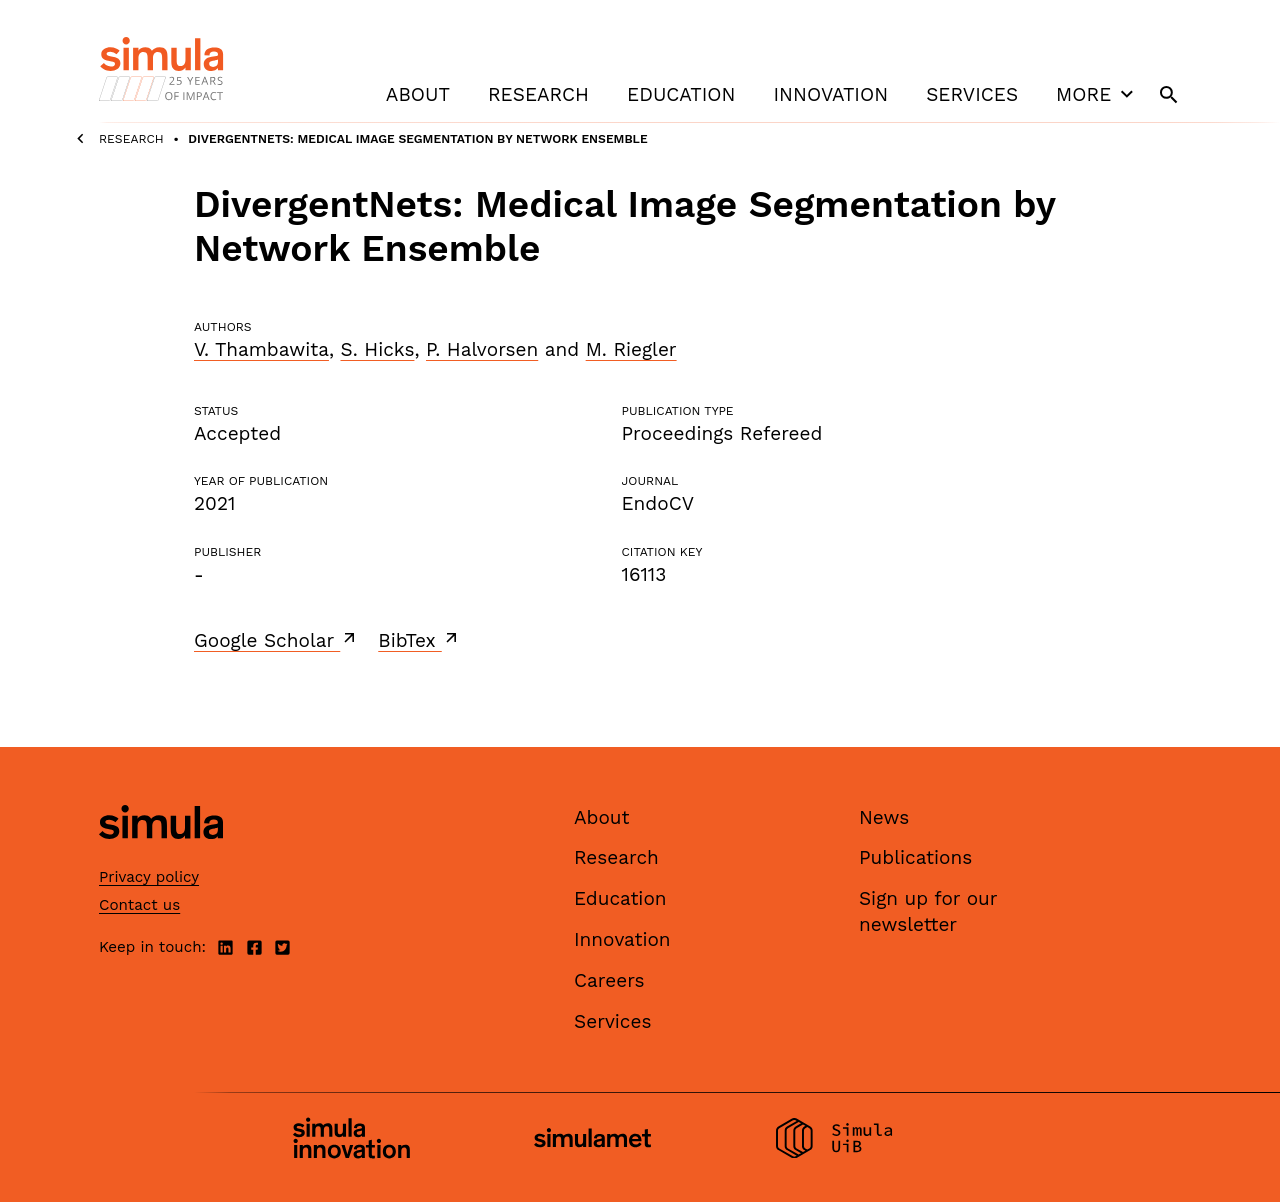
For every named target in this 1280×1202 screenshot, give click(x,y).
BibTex (419, 640)
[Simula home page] (161, 855)
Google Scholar (276, 640)
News (884, 817)
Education (681, 94)
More (1097, 94)
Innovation (830, 94)
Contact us (139, 905)
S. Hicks (378, 349)
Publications (915, 857)
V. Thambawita (261, 349)
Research (538, 94)
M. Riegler (631, 349)
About (418, 94)
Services (972, 94)
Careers (609, 980)
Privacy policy (149, 877)
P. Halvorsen (482, 349)
